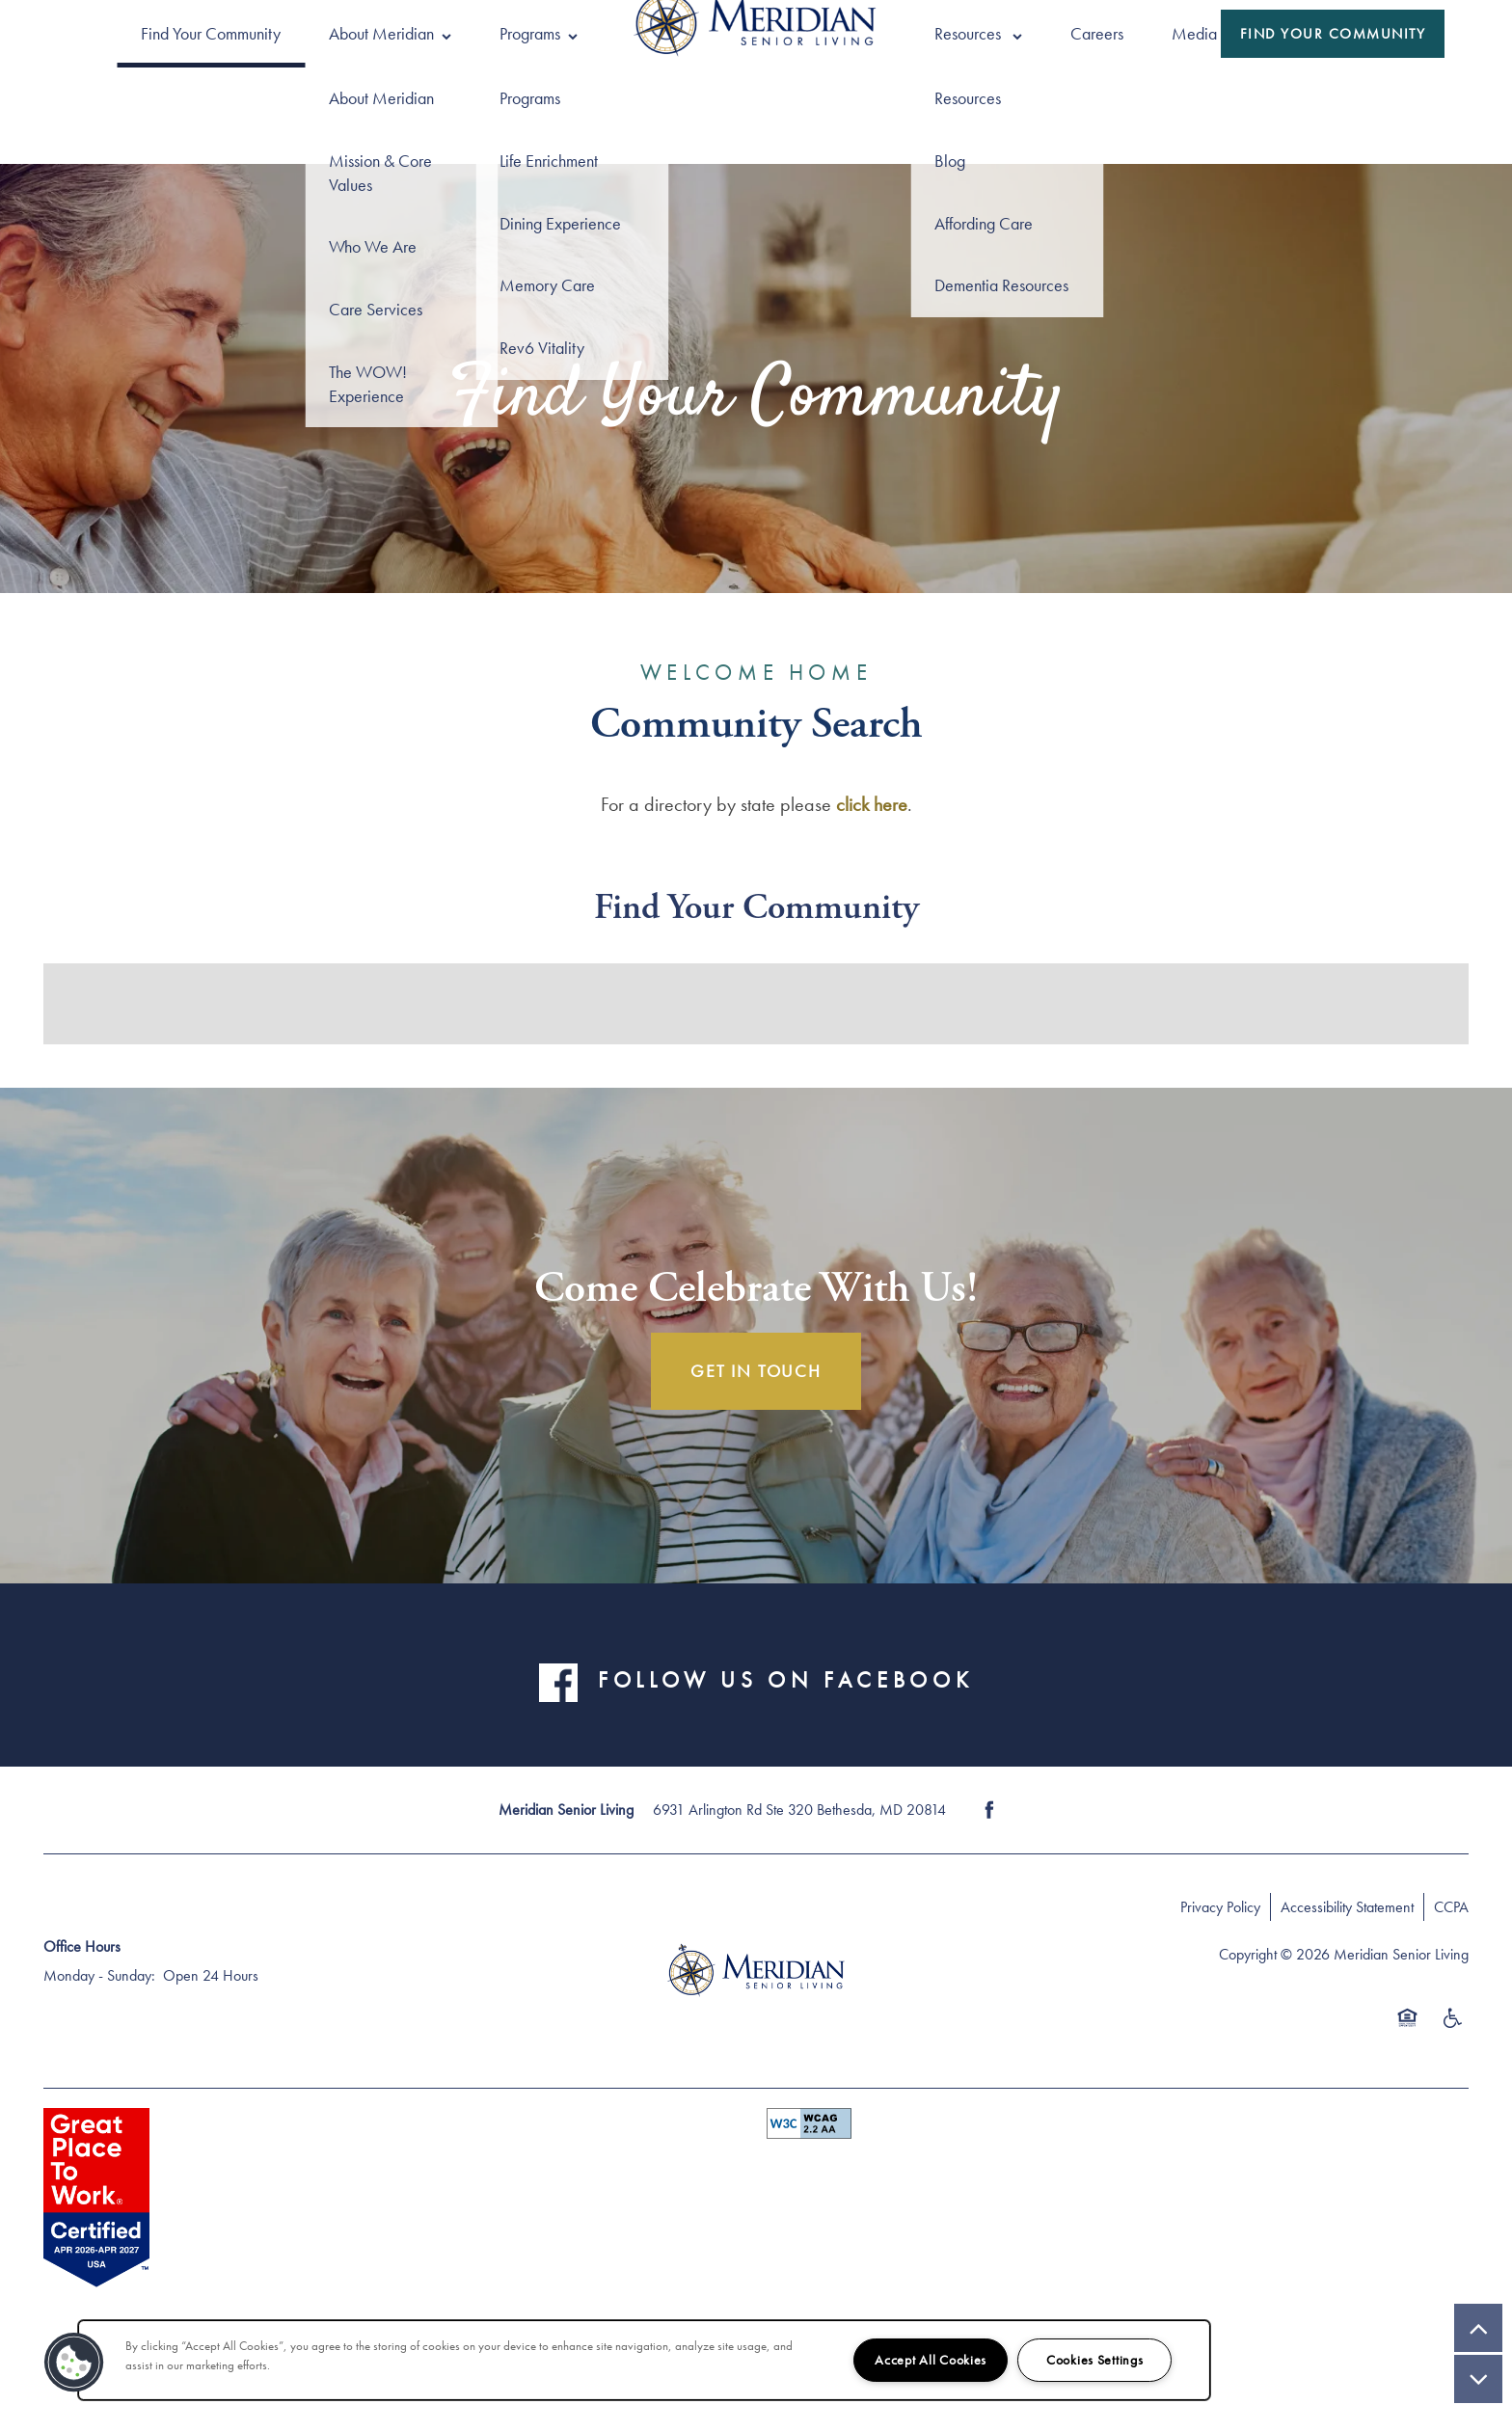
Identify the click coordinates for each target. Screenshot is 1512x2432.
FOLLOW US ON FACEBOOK (785, 1679)
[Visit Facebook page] (989, 1810)
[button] (1333, 34)
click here (871, 804)
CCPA (1451, 1907)
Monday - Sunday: (99, 1975)
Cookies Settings (1095, 2359)
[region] (644, 2360)
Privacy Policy (1220, 1907)
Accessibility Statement (1347, 1907)
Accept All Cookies (930, 2359)
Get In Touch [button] (756, 1371)
